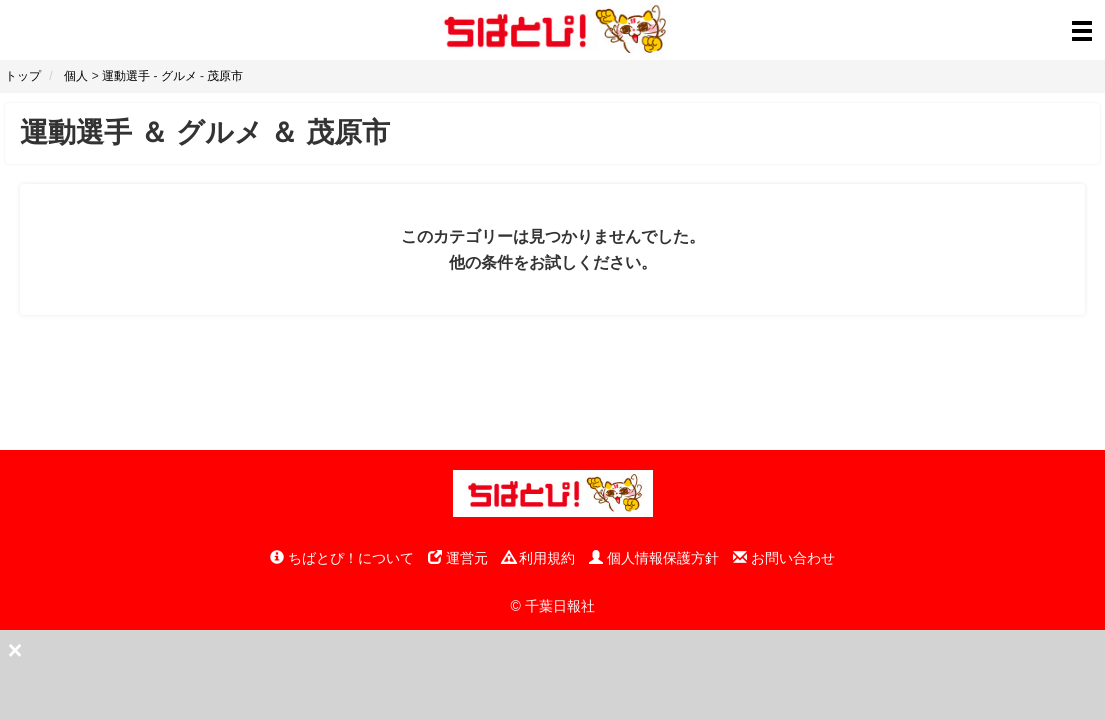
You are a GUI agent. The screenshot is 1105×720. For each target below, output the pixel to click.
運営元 (458, 558)
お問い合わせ (784, 558)
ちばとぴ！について (342, 558)
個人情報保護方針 (654, 558)
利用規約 (539, 558)
